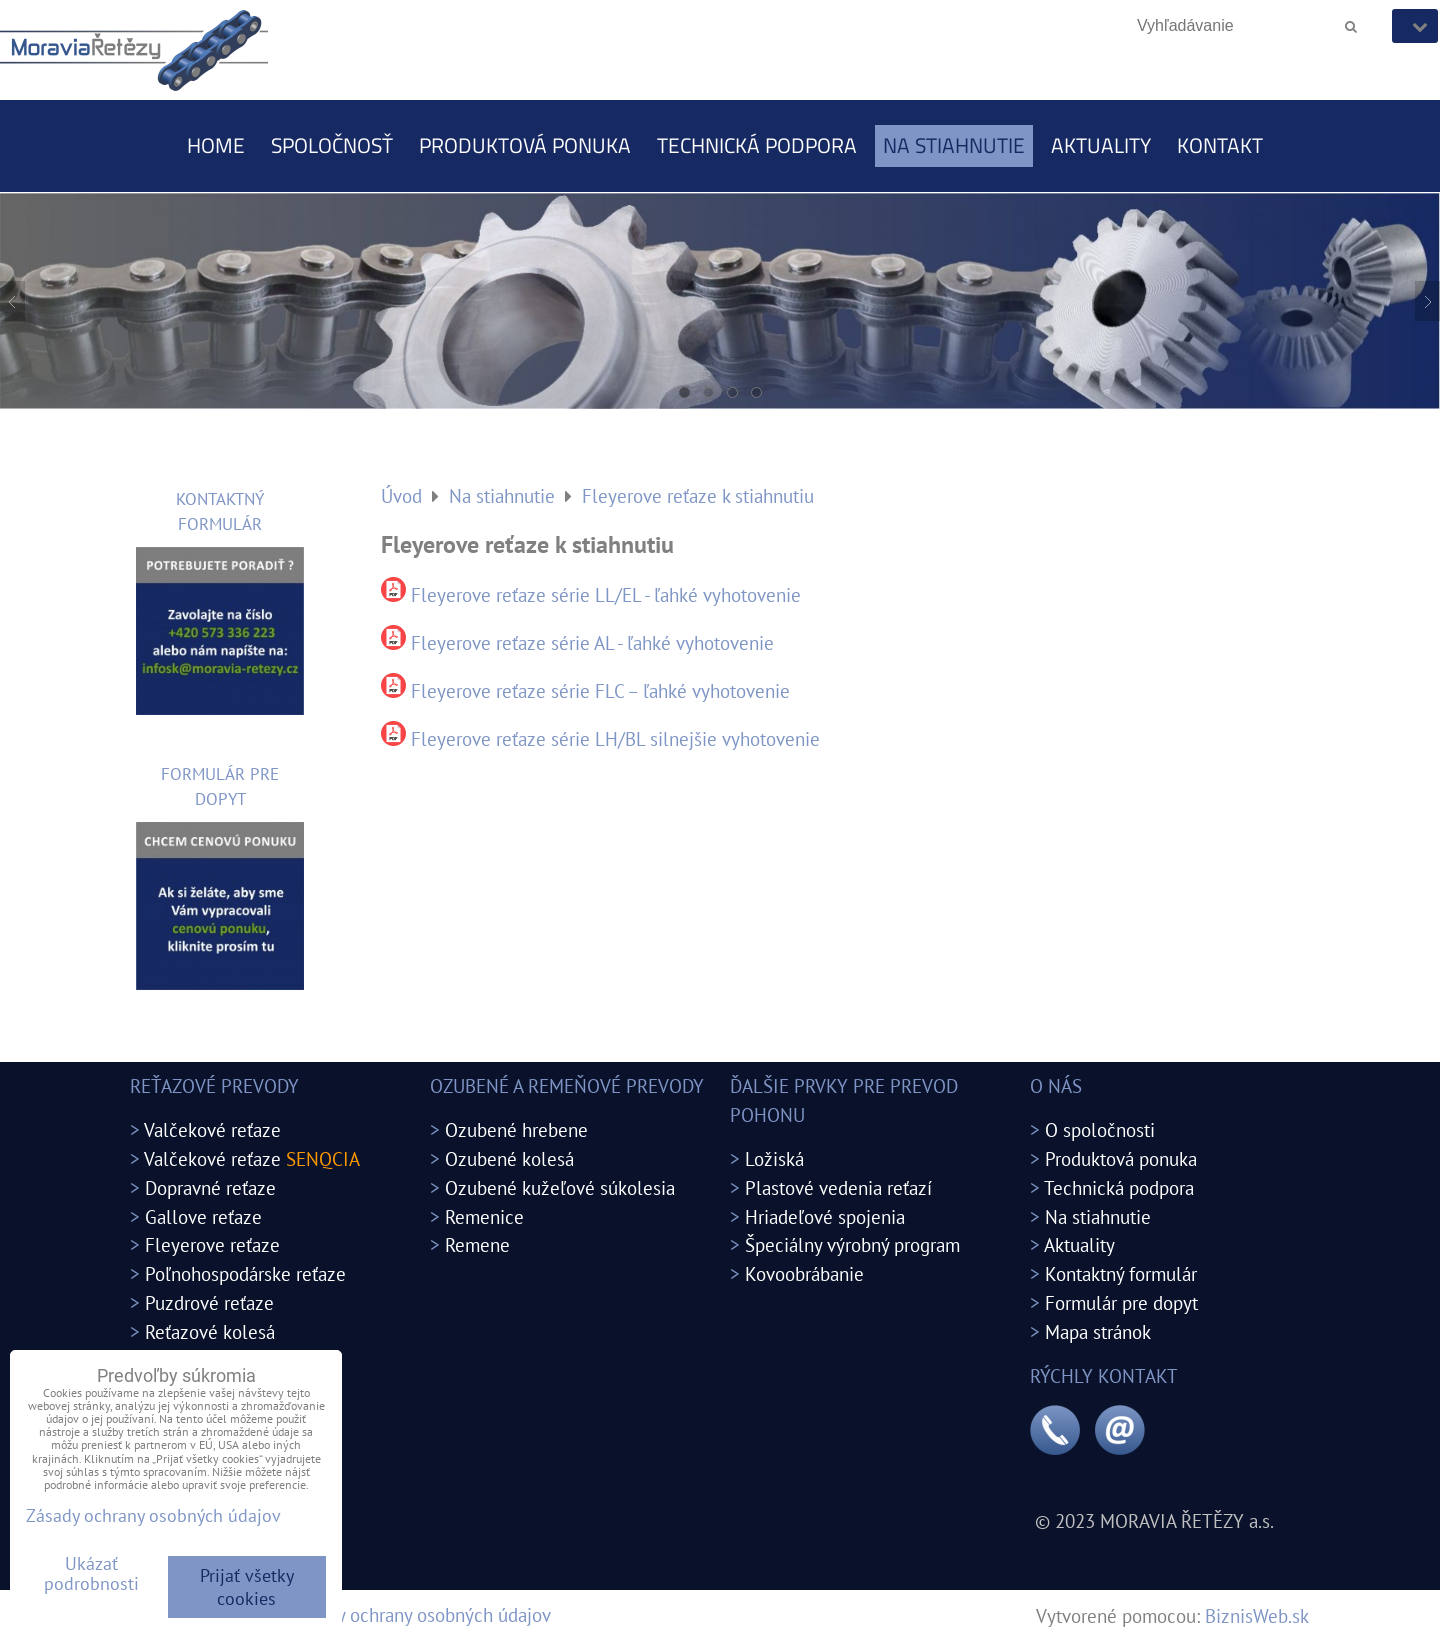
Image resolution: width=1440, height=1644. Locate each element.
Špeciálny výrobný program (852, 1244)
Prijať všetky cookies (247, 1587)
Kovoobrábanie (804, 1273)
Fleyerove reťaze (212, 1244)
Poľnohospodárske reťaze (245, 1273)
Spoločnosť (332, 145)
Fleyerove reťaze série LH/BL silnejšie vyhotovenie (615, 738)
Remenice (484, 1216)
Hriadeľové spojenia (825, 1216)
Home (216, 145)
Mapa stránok (1098, 1331)
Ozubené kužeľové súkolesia (560, 1187)
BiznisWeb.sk (1257, 1615)
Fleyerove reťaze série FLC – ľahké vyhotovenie (600, 690)
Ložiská (774, 1158)
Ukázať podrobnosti (91, 1574)
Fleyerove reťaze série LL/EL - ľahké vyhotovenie (606, 594)
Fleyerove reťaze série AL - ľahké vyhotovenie (592, 642)
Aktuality (1101, 145)
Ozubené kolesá (509, 1158)
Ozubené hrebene (516, 1129)
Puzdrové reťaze (209, 1302)
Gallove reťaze (203, 1216)
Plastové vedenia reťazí (838, 1187)
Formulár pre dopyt (1121, 1302)
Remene (477, 1244)
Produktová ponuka (525, 145)
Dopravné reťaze (210, 1187)
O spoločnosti (1100, 1129)
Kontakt (1220, 145)
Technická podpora (757, 145)
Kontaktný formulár (1121, 1273)
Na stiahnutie (954, 145)
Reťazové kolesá (210, 1331)
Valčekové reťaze (212, 1129)
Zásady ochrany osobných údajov (421, 1614)
